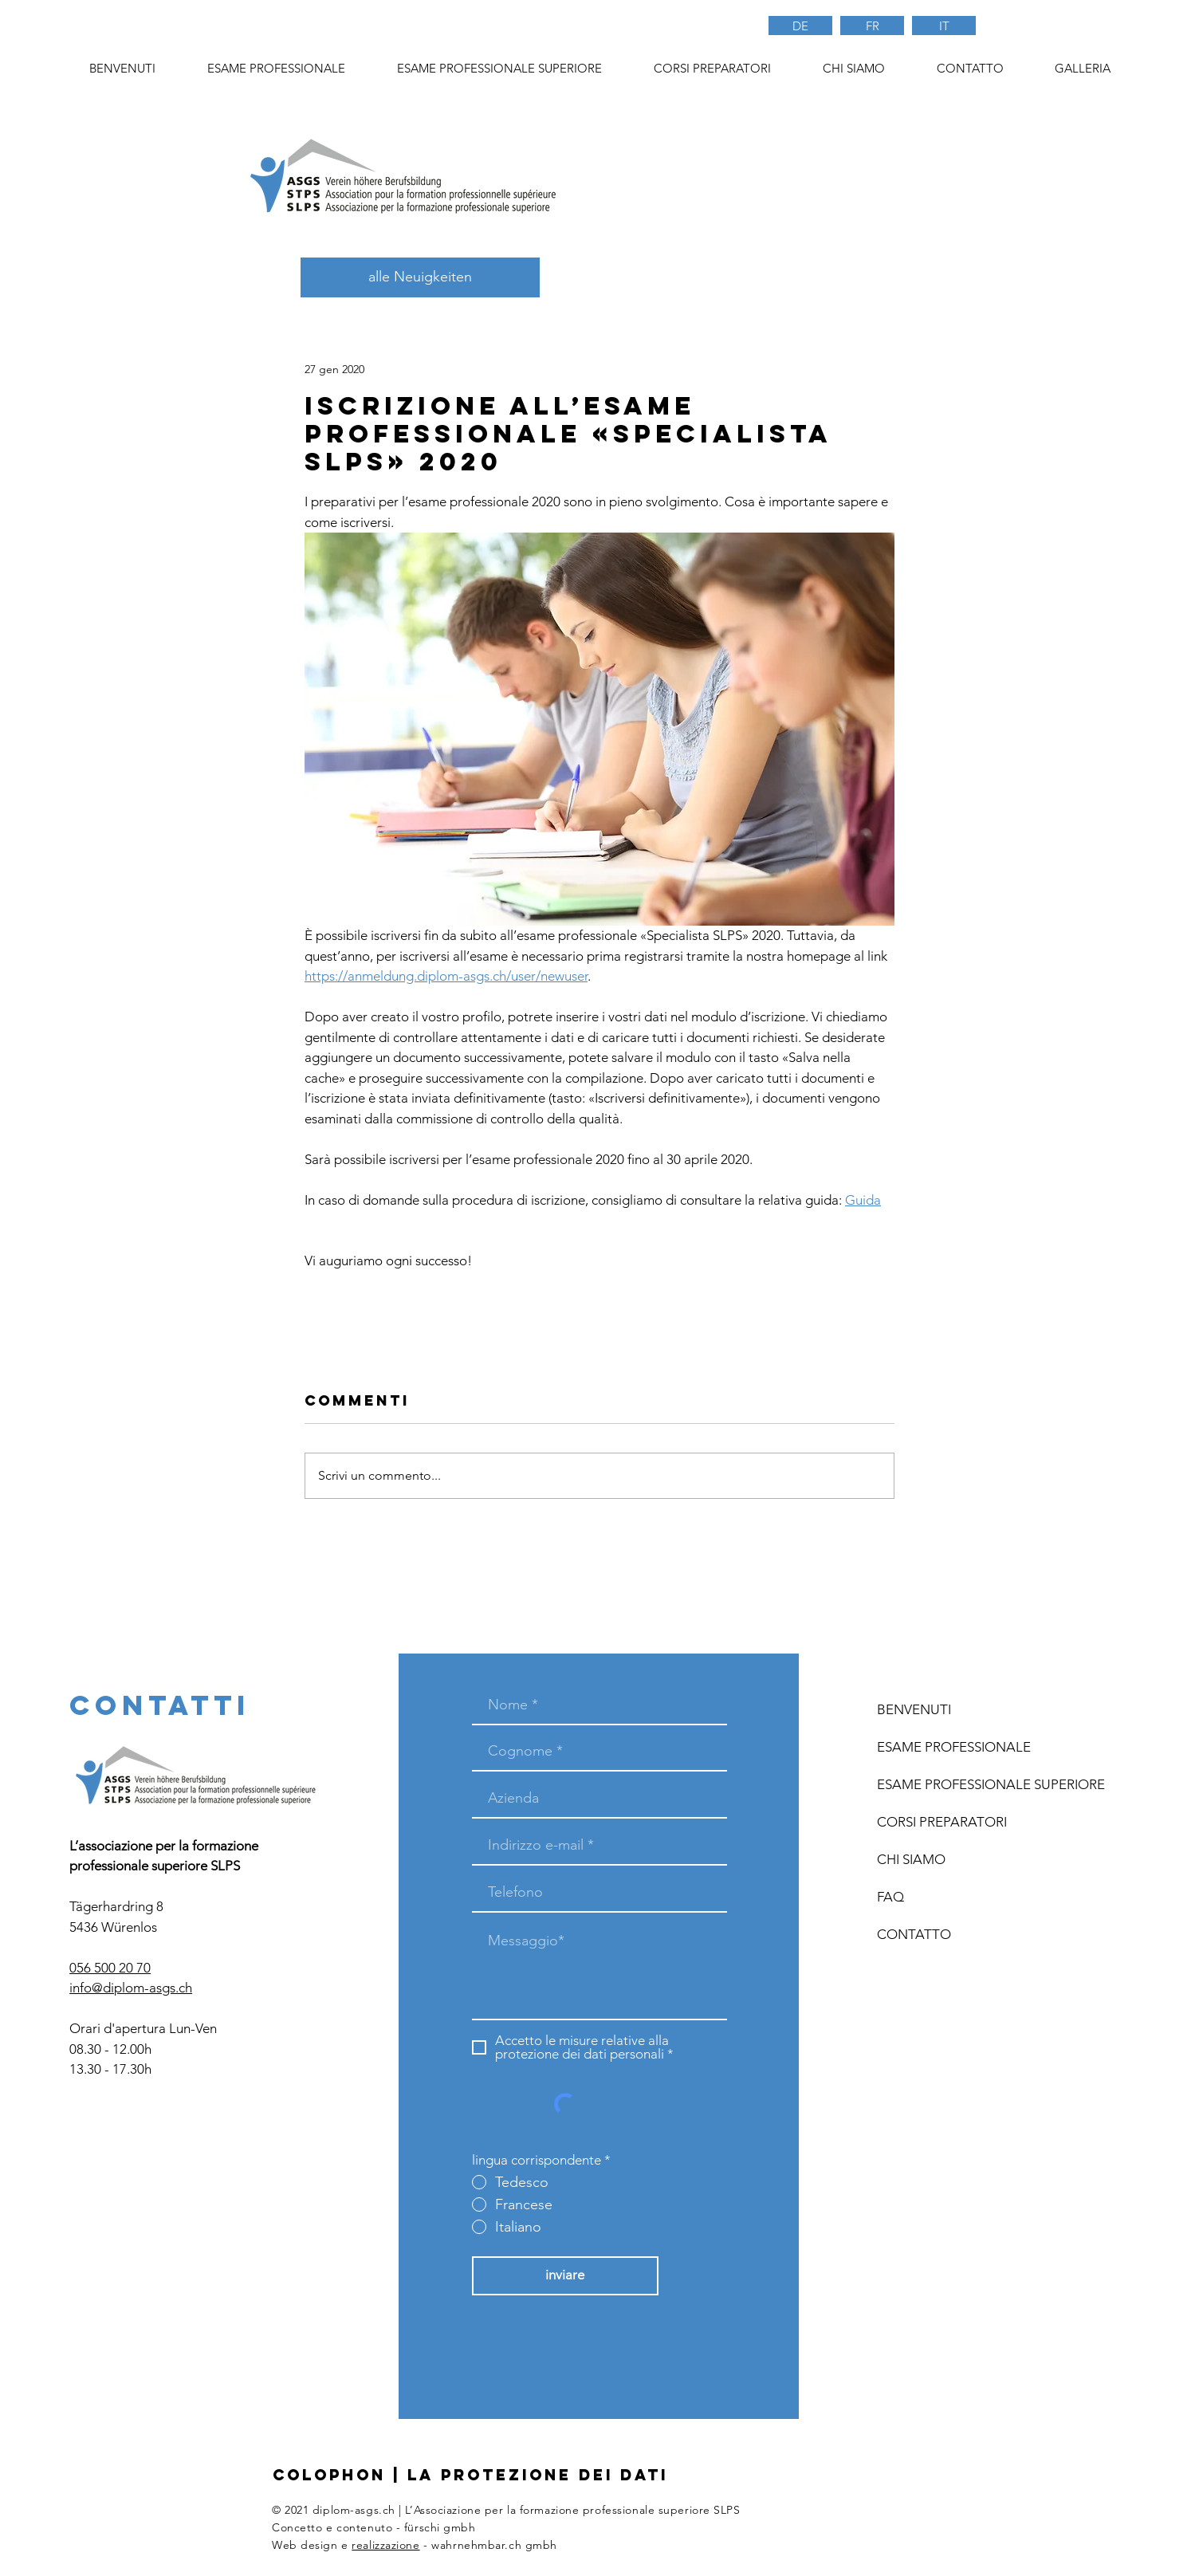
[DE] (800, 25)
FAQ (890, 1897)
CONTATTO (914, 1934)
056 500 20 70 (110, 1968)
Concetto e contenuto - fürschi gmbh (374, 2527)
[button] (711, 68)
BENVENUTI (914, 1709)
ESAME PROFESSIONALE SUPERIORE (969, 1784)
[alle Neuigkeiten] (420, 277)
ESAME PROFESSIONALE (954, 1747)
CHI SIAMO (911, 1859)
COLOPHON (329, 2474)
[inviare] (565, 2275)
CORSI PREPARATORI (942, 1822)
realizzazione (385, 2545)
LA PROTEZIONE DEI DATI (537, 2474)
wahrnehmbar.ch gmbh (494, 2545)
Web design (305, 2545)
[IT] (944, 25)
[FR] (872, 25)
